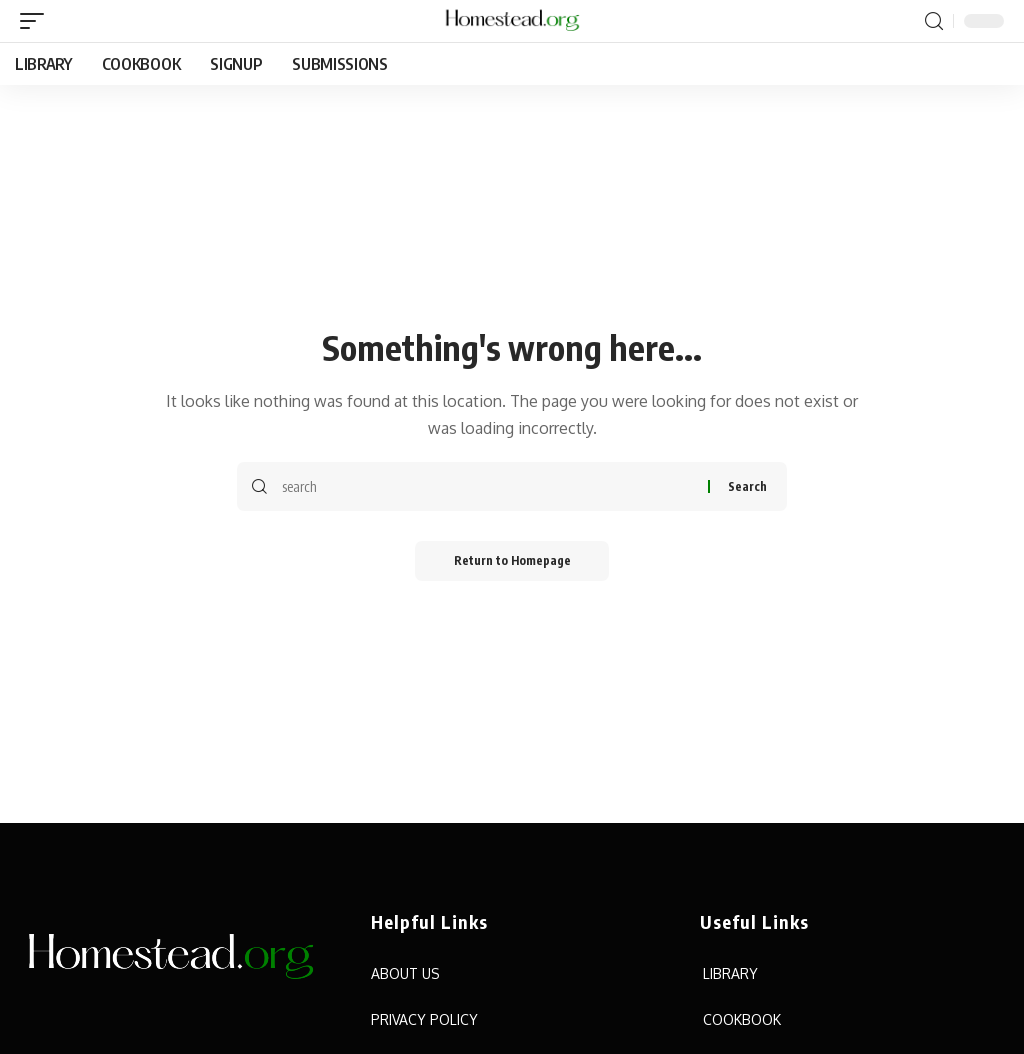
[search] (934, 21)
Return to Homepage (512, 560)
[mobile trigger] (37, 21)
